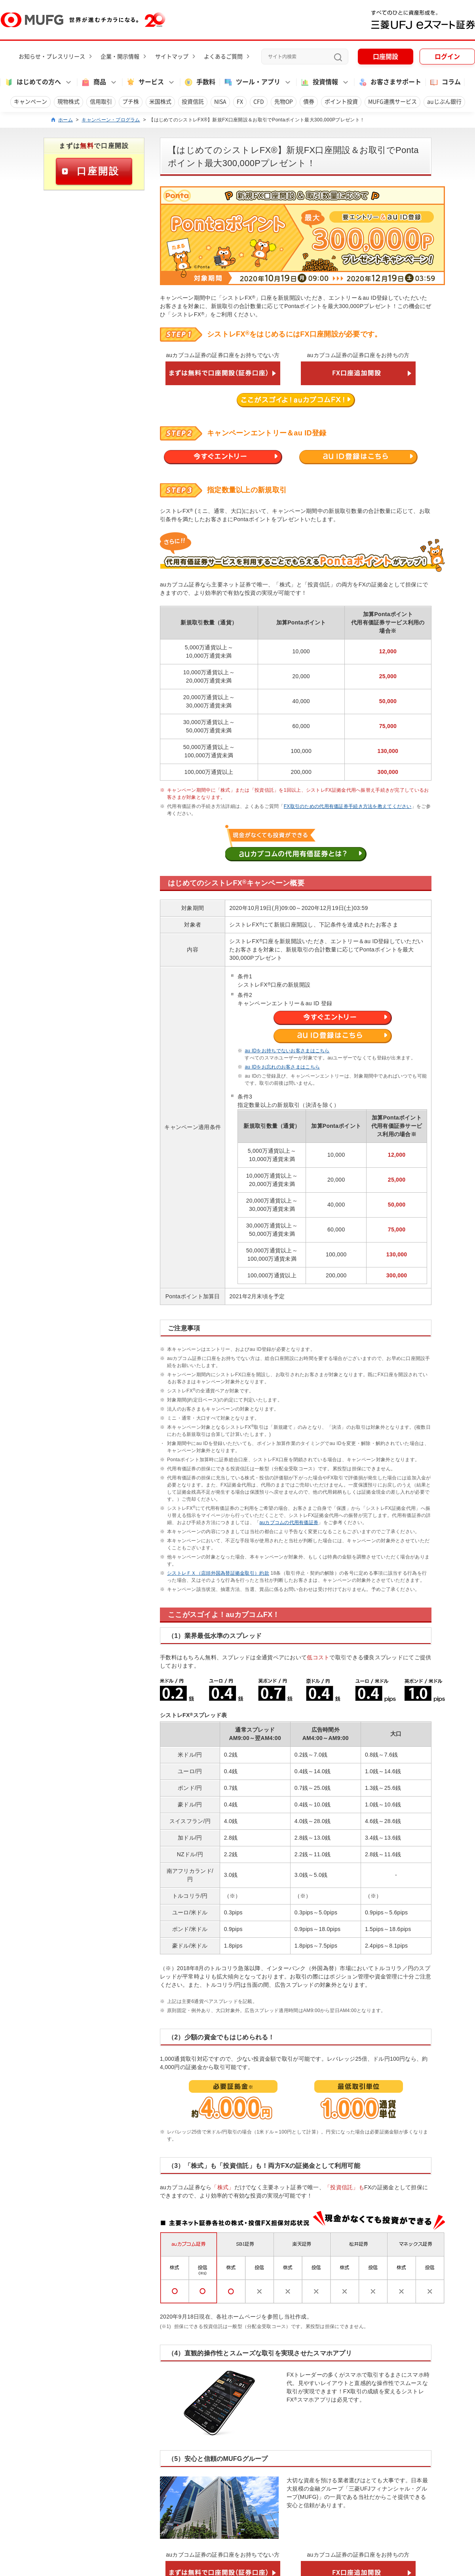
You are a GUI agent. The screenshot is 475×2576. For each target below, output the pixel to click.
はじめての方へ (32, 82)
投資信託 (193, 101)
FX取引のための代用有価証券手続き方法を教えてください (348, 806)
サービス (145, 82)
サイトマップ (171, 56)
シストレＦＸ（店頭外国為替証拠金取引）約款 (218, 1573)
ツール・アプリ (251, 82)
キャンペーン (30, 101)
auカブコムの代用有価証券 (288, 1522)
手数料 (199, 82)
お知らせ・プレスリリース (52, 56)
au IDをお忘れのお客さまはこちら (282, 1067)
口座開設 (385, 56)
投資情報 (319, 82)
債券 (308, 101)
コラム (445, 82)
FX (240, 101)
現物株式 (68, 101)
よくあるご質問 (223, 56)
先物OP (283, 101)
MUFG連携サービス (392, 101)
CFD (258, 101)
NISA (220, 101)
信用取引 (101, 101)
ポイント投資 (341, 101)
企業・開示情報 (120, 56)
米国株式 (160, 101)
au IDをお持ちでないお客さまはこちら (287, 1050)
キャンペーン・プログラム (111, 120)
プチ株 (130, 101)
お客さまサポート (389, 82)
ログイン (447, 56)
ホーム (65, 120)
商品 (93, 82)
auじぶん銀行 (444, 101)
